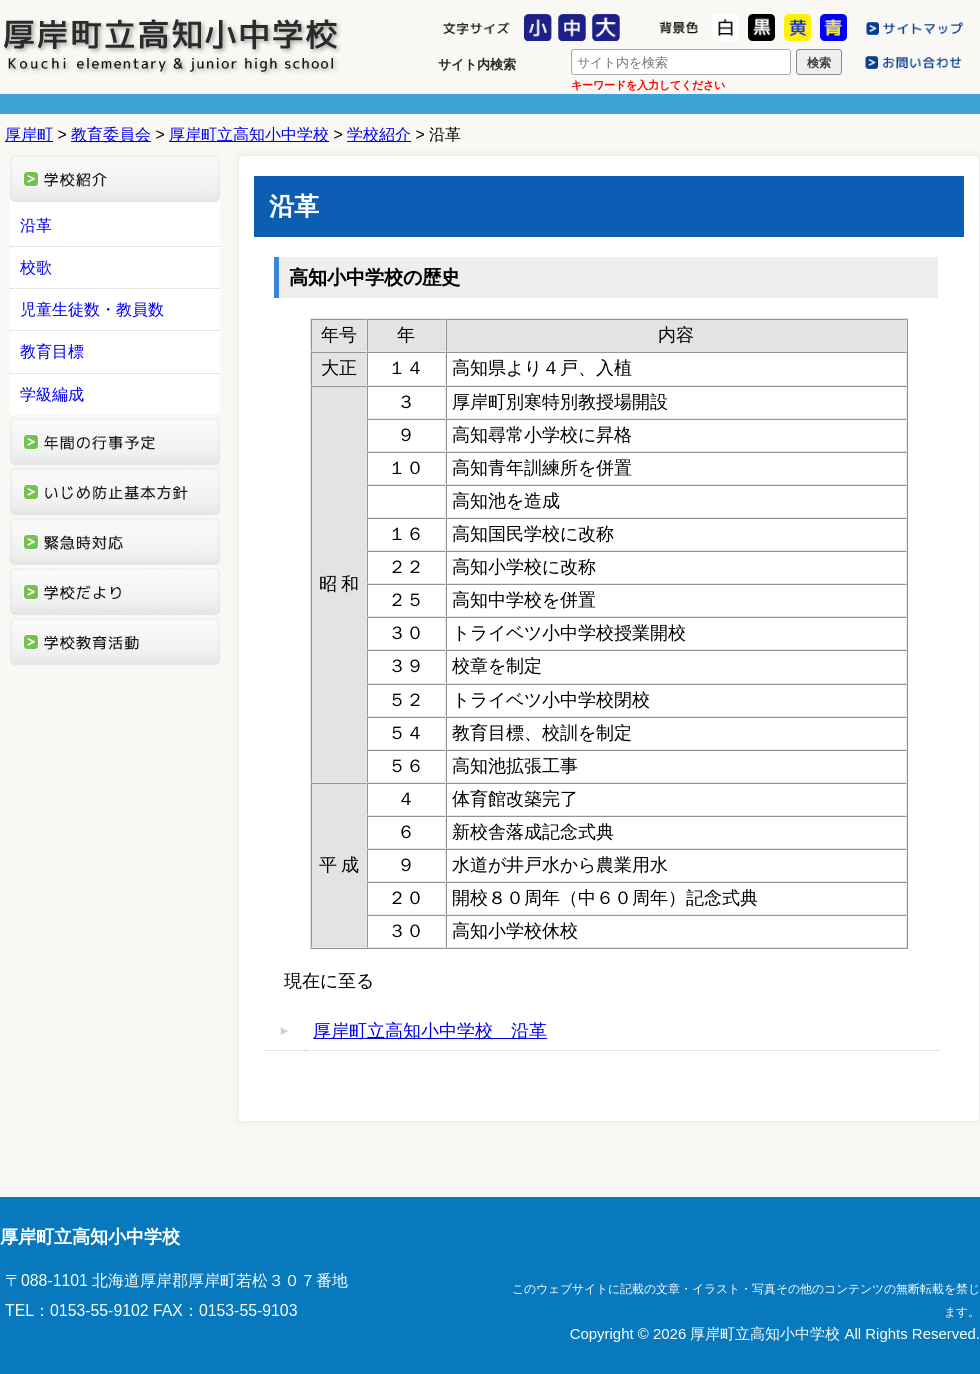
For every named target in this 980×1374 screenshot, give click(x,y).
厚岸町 (29, 134)
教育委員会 (111, 134)
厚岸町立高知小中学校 (171, 45)
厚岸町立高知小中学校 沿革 (430, 1031)
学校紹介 (379, 134)
